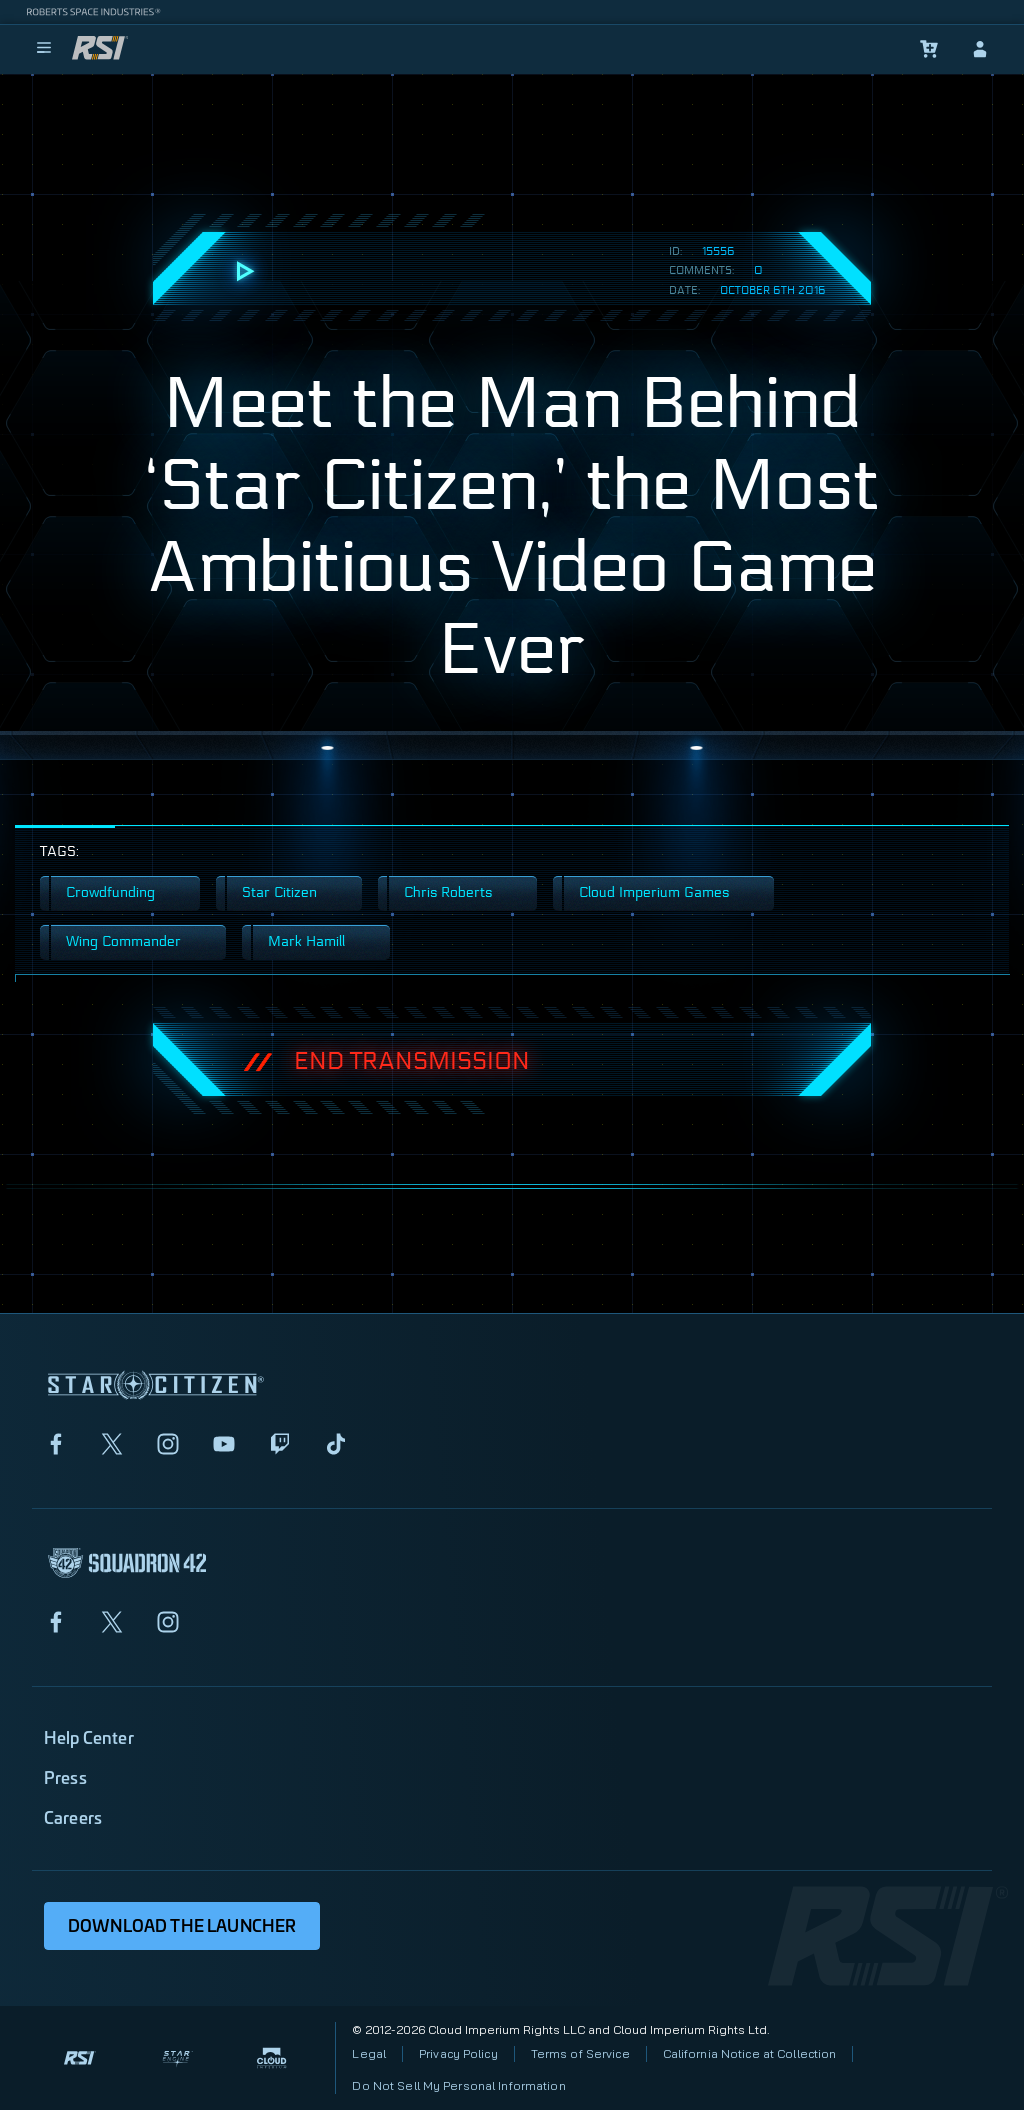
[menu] (44, 49)
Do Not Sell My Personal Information (458, 2085)
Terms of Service (580, 2053)
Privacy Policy (458, 2053)
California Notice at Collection (750, 2053)
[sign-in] (980, 49)
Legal (369, 2053)
